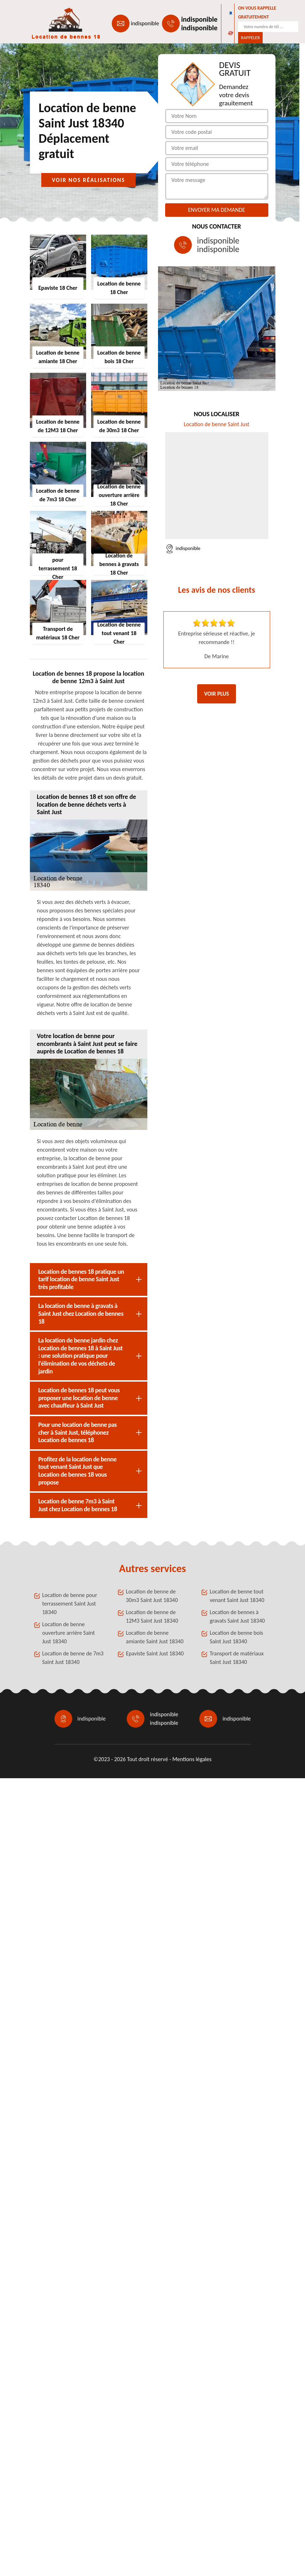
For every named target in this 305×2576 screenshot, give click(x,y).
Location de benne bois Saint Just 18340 (236, 1637)
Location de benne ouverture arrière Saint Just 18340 (68, 1633)
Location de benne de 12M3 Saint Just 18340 (152, 1616)
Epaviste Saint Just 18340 (155, 1653)
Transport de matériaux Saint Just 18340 (236, 1657)
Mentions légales (191, 1759)
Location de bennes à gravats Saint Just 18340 (237, 1616)
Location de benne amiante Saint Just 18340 (155, 1637)
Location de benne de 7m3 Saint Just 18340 (73, 1657)
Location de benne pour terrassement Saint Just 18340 (69, 1604)
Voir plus (216, 693)
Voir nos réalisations (88, 180)
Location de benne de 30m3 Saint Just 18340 (152, 1595)
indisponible (145, 23)
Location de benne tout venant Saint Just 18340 (237, 1595)
